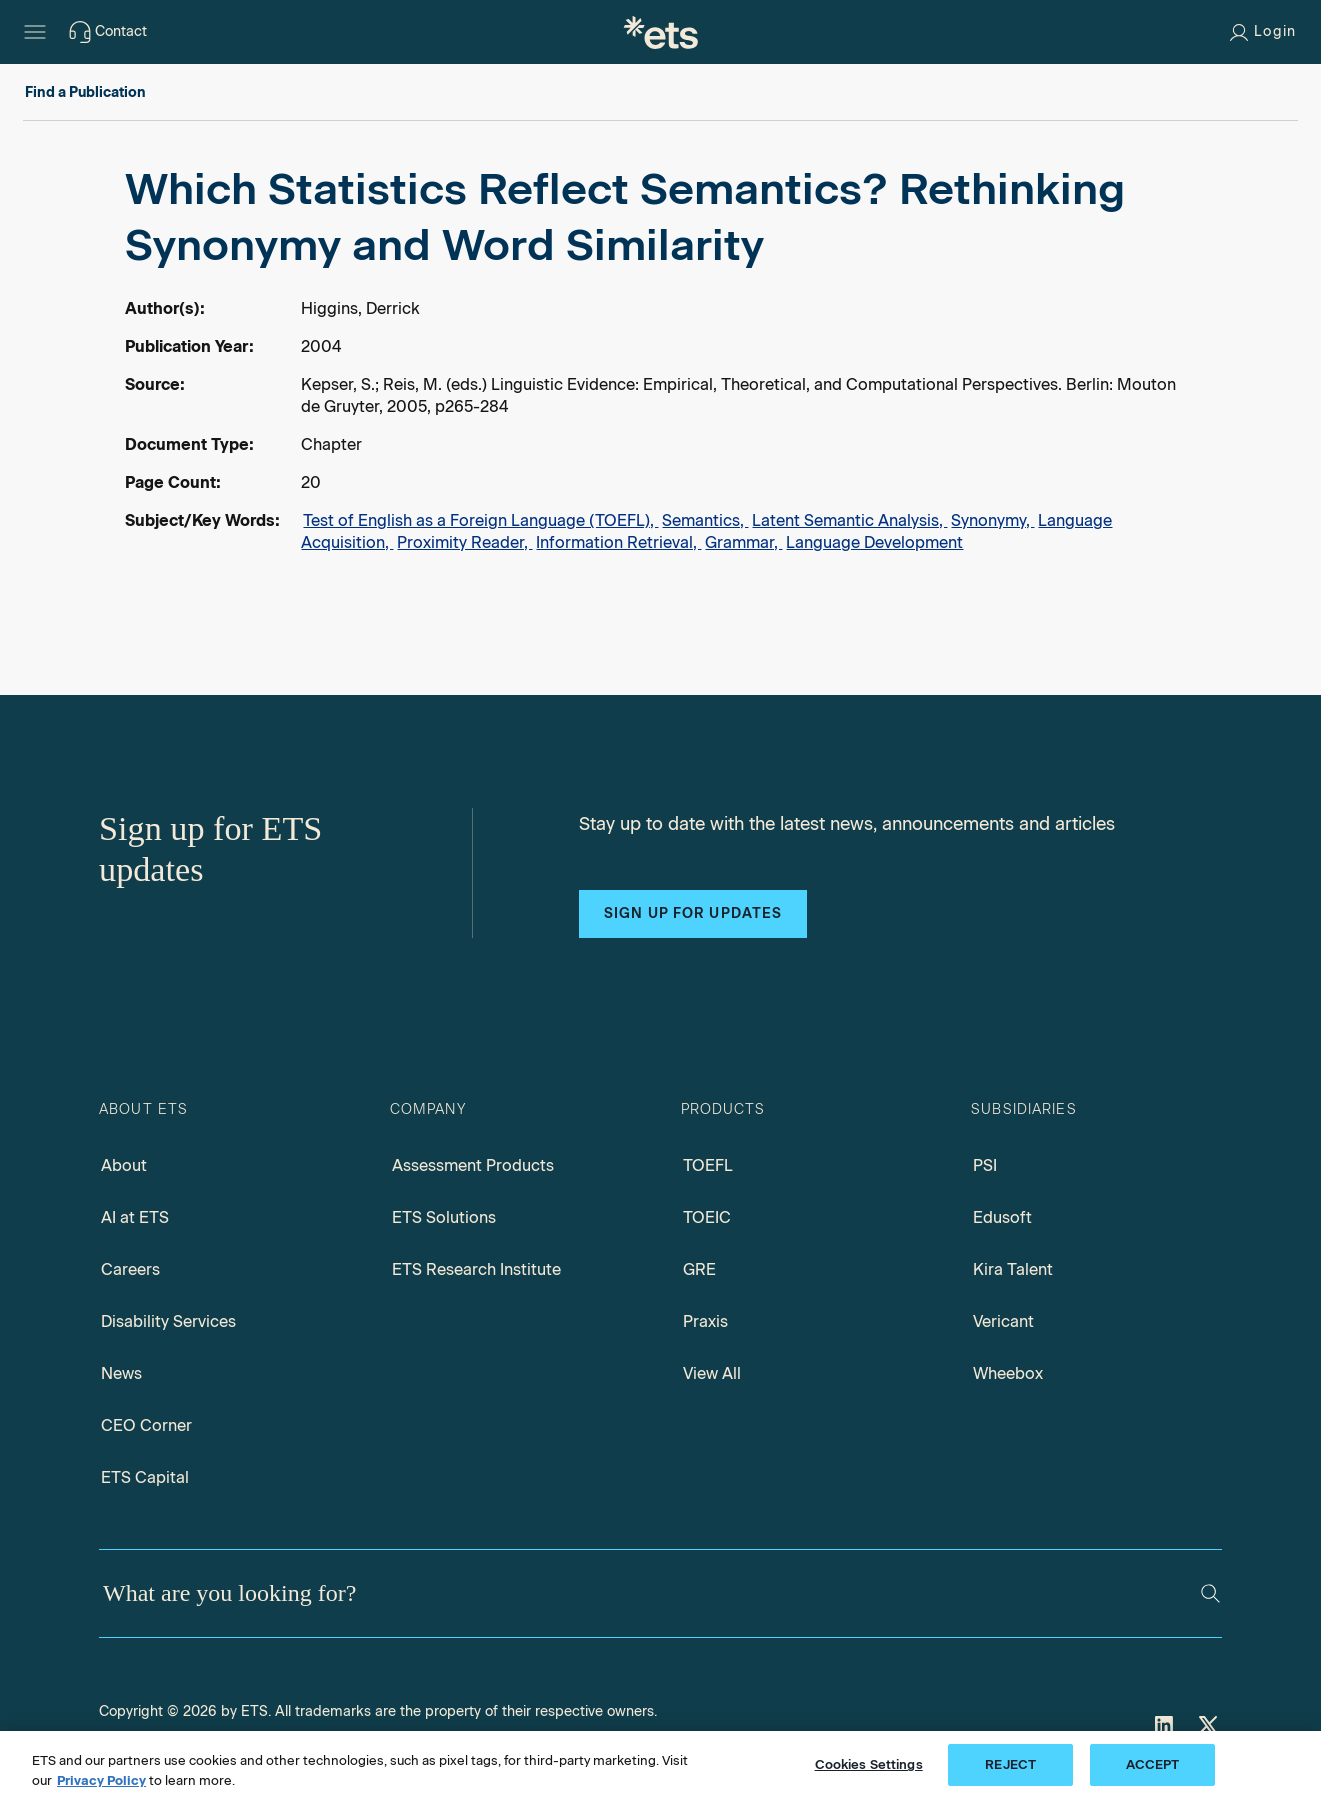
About (124, 1165)
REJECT (1010, 1764)
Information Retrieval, (618, 542)
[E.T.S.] (661, 32)
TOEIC (707, 1217)
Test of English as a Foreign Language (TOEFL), (480, 520)
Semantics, (705, 520)
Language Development (874, 542)
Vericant (1003, 1321)
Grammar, (743, 542)
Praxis (705, 1321)
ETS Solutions (444, 1217)
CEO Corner (146, 1425)
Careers (130, 1269)
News (121, 1373)
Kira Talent (1013, 1269)
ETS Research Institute (476, 1269)
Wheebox (1008, 1373)
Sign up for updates (693, 913)
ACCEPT (1153, 1764)
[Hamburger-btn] (35, 32)
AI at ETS (135, 1217)
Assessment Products (473, 1165)
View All (712, 1373)
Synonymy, (992, 520)
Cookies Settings (869, 1764)
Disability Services (168, 1321)
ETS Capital (145, 1477)
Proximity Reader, (464, 542)
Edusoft (1002, 1217)
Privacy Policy (101, 1780)
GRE (699, 1269)
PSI (985, 1165)
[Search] (1210, 1593)
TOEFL (708, 1165)
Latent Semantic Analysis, (849, 520)
